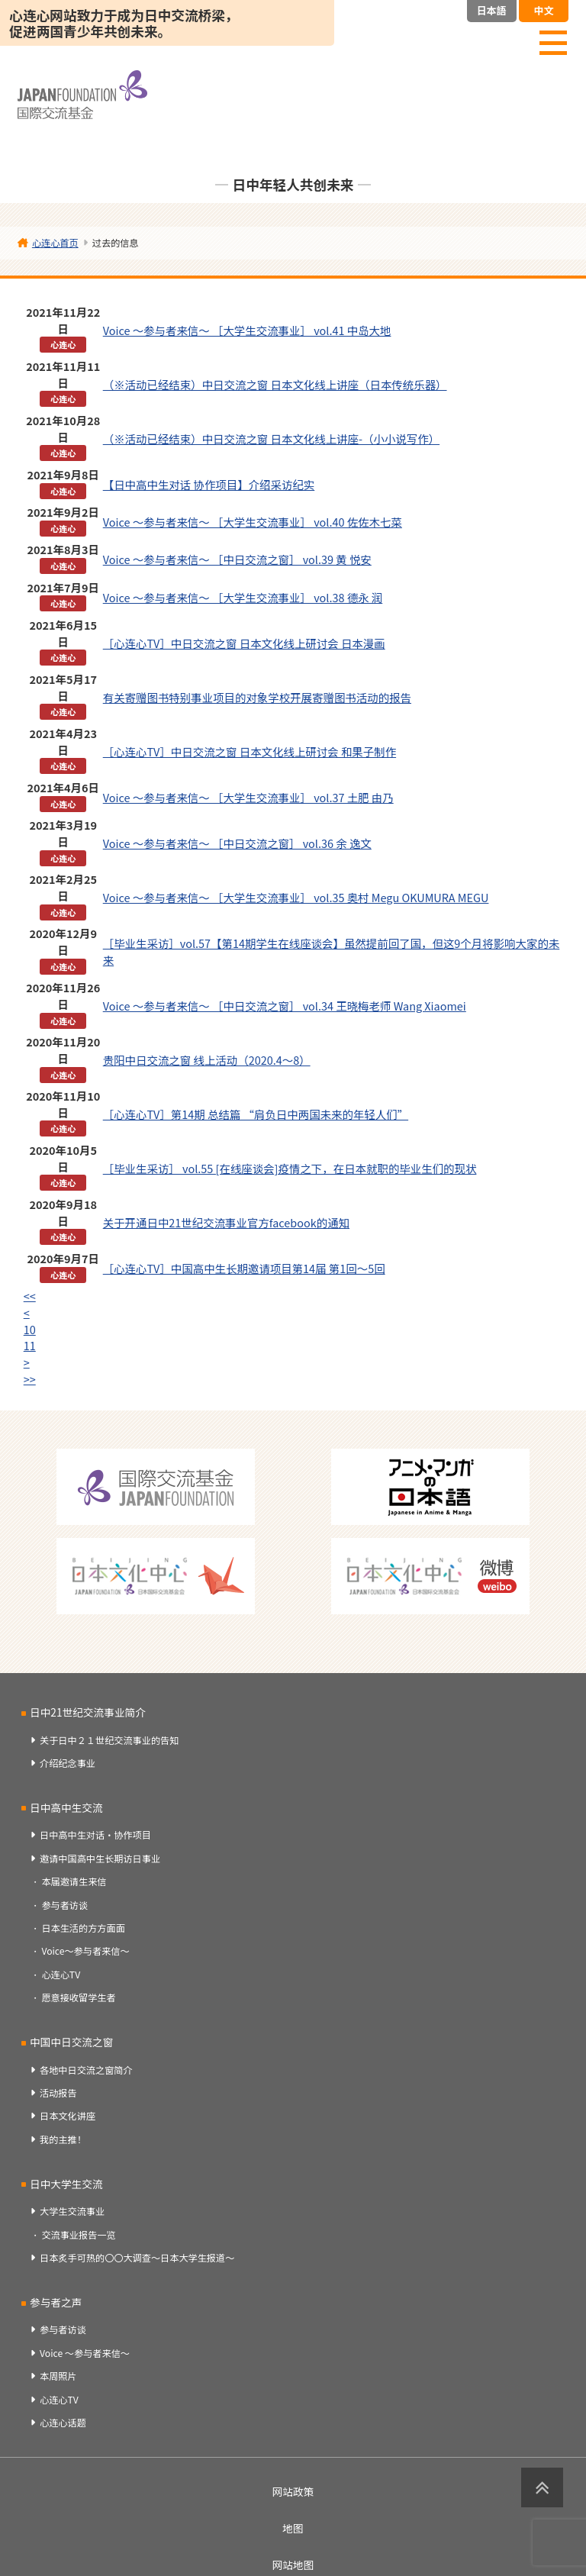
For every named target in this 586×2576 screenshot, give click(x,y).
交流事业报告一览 (78, 2235)
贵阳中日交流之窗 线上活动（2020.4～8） (207, 1060)
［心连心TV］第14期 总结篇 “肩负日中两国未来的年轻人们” (255, 1114)
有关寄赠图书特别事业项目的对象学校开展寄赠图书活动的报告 (257, 697)
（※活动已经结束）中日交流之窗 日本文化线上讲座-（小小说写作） (271, 438)
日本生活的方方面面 (82, 1928)
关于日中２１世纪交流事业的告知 (109, 1740)
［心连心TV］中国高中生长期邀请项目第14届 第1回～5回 (244, 1268)
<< (30, 1296)
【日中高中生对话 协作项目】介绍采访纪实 (209, 484)
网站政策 (293, 2491)
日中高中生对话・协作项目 (95, 1835)
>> (30, 1379)
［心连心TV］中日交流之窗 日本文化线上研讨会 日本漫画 (244, 643)
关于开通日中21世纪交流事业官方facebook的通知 (226, 1222)
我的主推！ (63, 2139)
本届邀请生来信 (73, 1881)
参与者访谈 (64, 1905)
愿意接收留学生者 (78, 1997)
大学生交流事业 (72, 2211)
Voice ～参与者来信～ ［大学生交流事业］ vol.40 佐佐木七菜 (252, 522)
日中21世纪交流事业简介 (88, 1712)
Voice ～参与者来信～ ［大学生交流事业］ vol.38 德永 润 (243, 597)
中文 (543, 10)
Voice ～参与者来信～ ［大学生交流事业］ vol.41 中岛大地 (247, 330)
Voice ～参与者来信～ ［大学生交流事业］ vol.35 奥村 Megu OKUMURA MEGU (296, 897)
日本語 (492, 10)
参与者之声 (56, 2302)
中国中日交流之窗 (71, 2041)
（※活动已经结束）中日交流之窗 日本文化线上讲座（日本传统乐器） (275, 384)
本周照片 (58, 2376)
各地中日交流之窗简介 (86, 2070)
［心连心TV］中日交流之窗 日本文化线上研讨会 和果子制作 (249, 751)
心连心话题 (63, 2422)
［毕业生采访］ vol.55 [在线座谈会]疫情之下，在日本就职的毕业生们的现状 (290, 1168)
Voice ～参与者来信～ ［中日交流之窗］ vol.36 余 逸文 (237, 843)
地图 (292, 2528)
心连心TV (60, 1974)
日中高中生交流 (66, 1807)
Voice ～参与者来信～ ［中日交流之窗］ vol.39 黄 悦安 (237, 559)
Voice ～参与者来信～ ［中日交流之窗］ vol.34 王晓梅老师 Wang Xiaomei (284, 1006)
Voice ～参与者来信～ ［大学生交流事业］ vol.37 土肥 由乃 (248, 797)
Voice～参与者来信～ (85, 1951)
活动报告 (58, 2093)
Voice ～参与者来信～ (85, 2353)
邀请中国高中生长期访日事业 (100, 1858)
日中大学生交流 (66, 2183)
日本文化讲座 (67, 2116)
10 (30, 1329)
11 (30, 1345)
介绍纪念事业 (67, 1763)
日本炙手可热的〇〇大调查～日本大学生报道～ (137, 2258)
